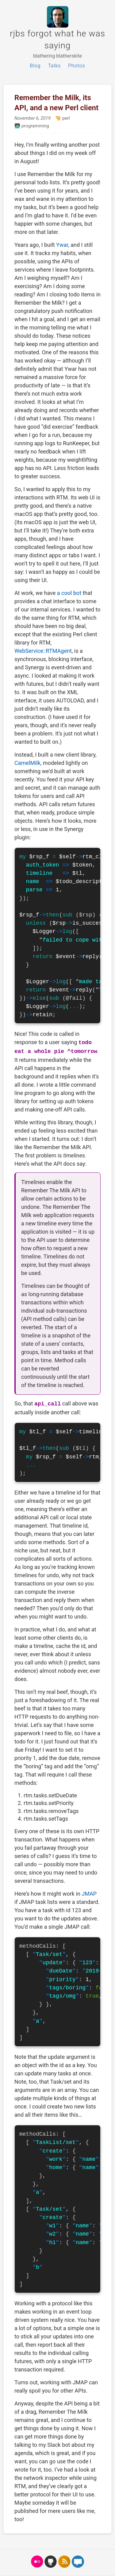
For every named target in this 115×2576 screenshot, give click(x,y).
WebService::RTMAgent (43, 651)
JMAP (89, 1893)
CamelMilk (27, 763)
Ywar (62, 245)
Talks (54, 66)
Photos (76, 66)
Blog (35, 66)
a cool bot (69, 593)
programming (34, 126)
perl (65, 118)
